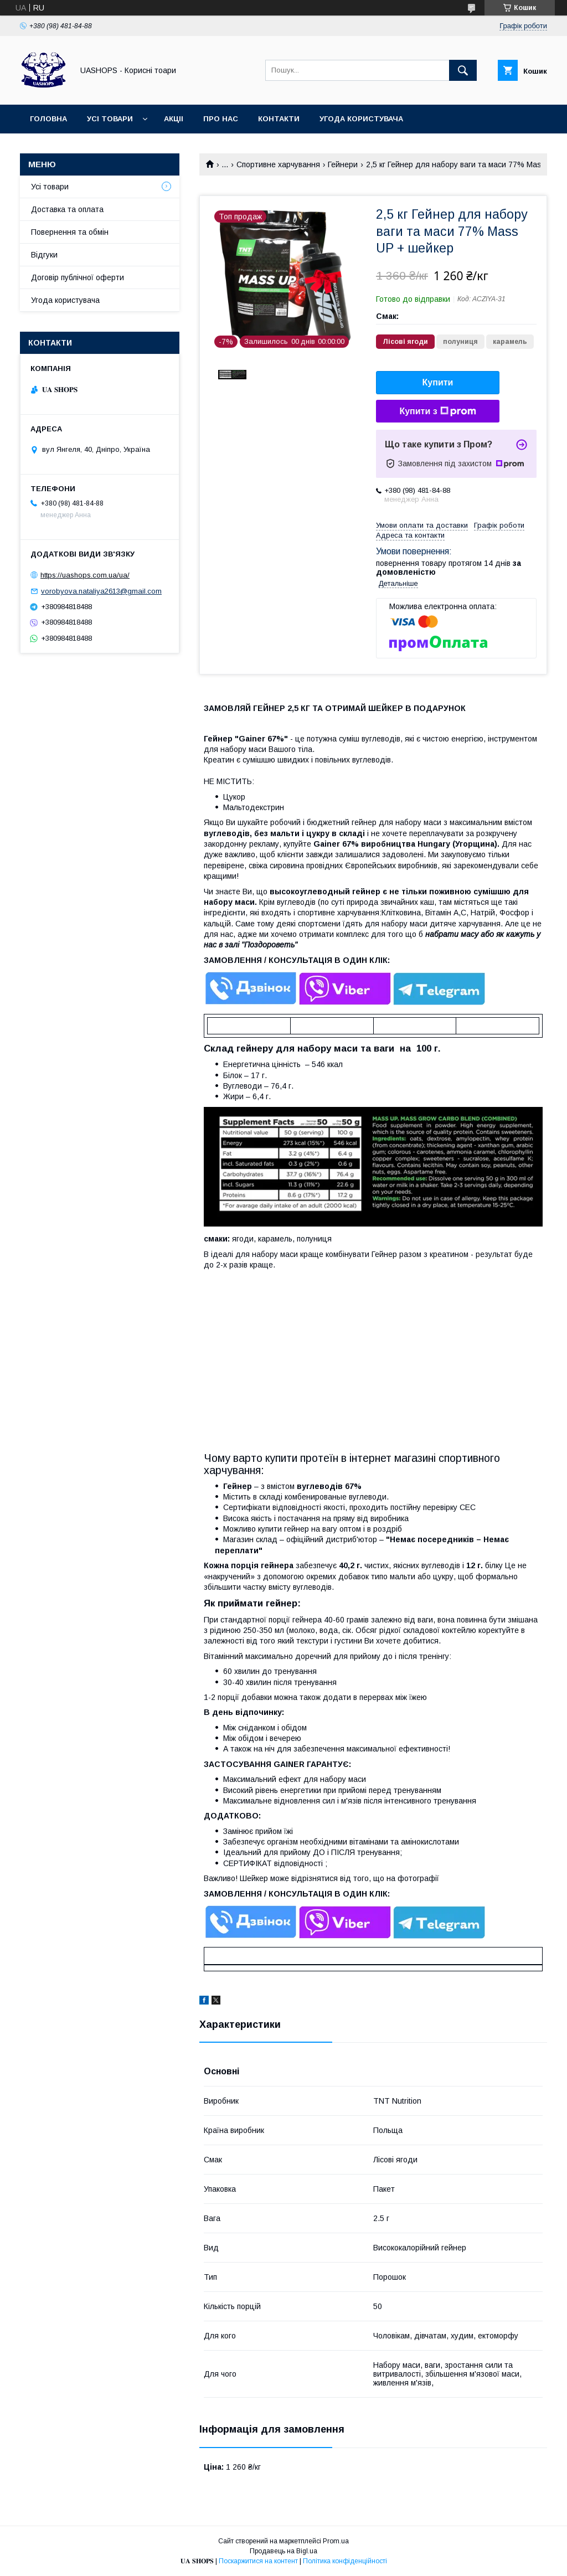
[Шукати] (463, 70)
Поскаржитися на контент (258, 2561)
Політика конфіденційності (345, 2561)
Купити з (437, 411)
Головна (48, 119)
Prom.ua (336, 2541)
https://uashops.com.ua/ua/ (85, 575)
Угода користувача (361, 119)
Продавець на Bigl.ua (283, 2551)
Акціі (173, 119)
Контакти (279, 119)
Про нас (220, 119)
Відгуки (44, 254)
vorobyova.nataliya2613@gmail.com (101, 591)
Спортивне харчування (278, 164)
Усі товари (110, 119)
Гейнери (343, 164)
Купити (437, 382)
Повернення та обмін (70, 232)
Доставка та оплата (67, 209)
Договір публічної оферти (87, 147)
